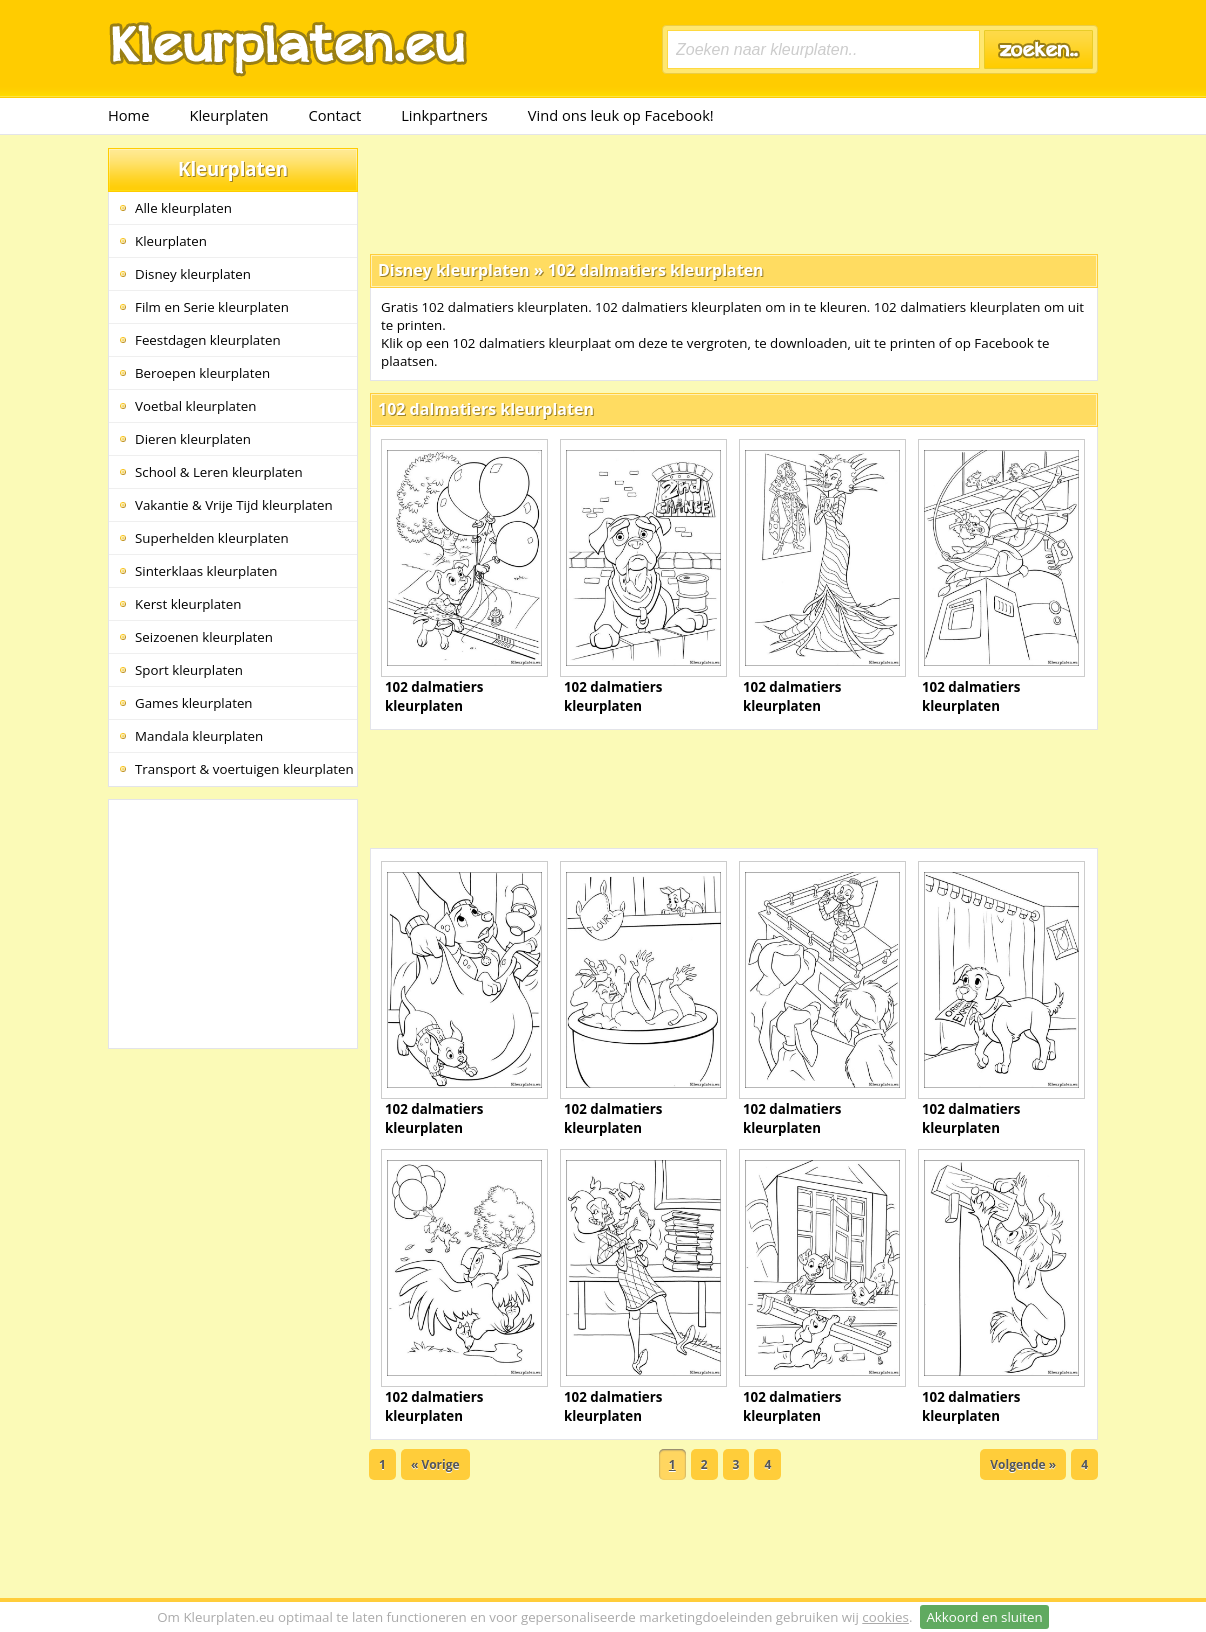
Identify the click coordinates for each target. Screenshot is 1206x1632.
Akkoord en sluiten (984, 1617)
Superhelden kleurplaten (212, 538)
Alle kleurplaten (183, 208)
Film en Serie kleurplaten (212, 307)
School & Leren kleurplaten (219, 472)
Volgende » (1023, 1464)
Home (128, 115)
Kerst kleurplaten (188, 604)
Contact (335, 115)
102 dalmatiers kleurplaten (656, 270)
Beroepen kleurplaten (202, 373)
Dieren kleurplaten (193, 439)
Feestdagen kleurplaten (208, 340)
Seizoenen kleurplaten (204, 637)
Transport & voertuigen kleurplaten (244, 769)
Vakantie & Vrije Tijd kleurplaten (234, 505)
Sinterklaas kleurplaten (206, 571)
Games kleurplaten (194, 703)
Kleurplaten (228, 115)
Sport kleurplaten (189, 670)
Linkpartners (444, 115)
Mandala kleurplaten (199, 736)
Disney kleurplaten (193, 274)
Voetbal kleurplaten (195, 406)
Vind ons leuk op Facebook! (621, 115)
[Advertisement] (734, 193)
